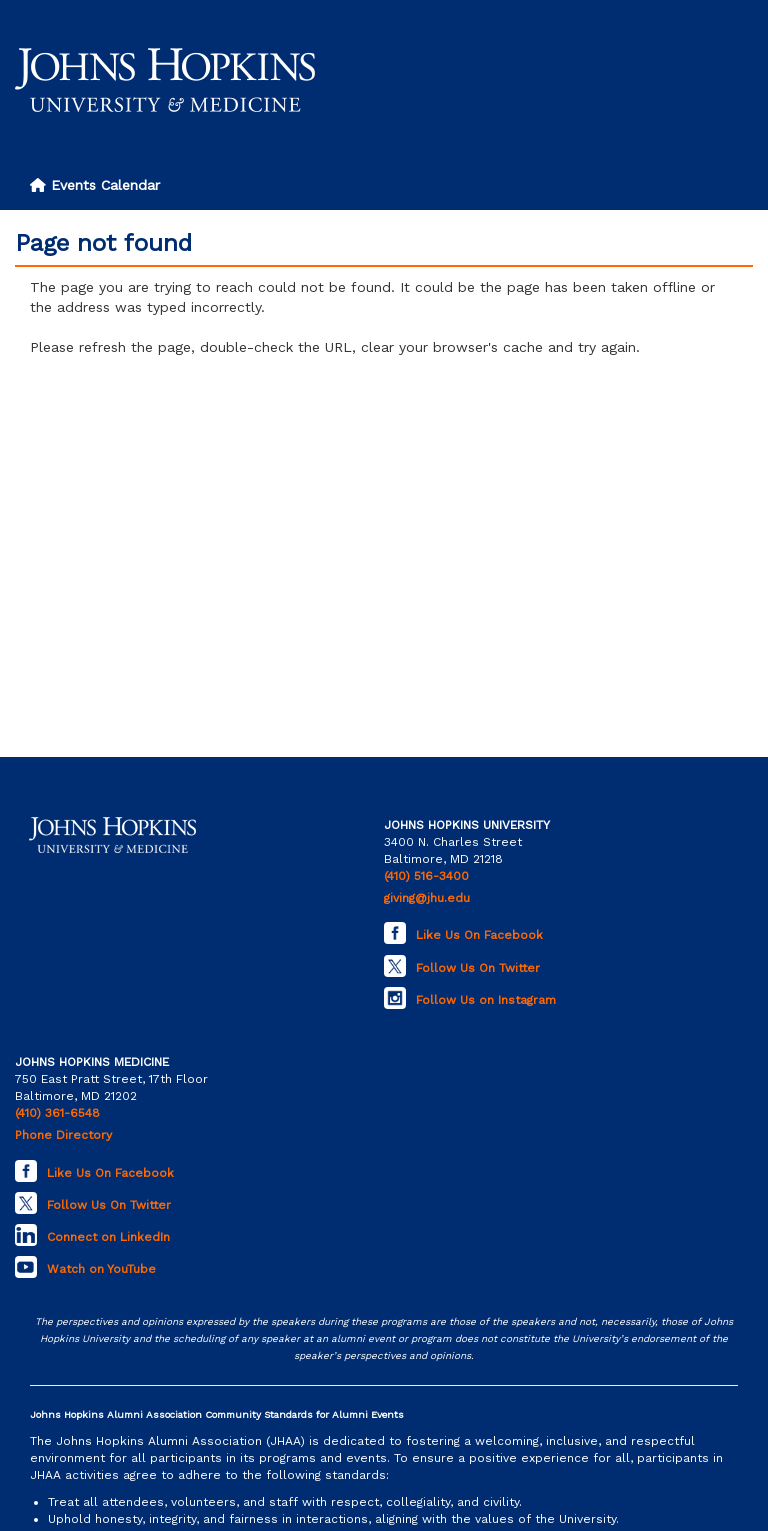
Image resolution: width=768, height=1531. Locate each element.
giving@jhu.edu (427, 898)
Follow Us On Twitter (478, 968)
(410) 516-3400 (426, 876)
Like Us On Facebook (479, 935)
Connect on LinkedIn (108, 1237)
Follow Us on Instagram (486, 1000)
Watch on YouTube (101, 1269)
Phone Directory (63, 1135)
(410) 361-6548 (57, 1113)
